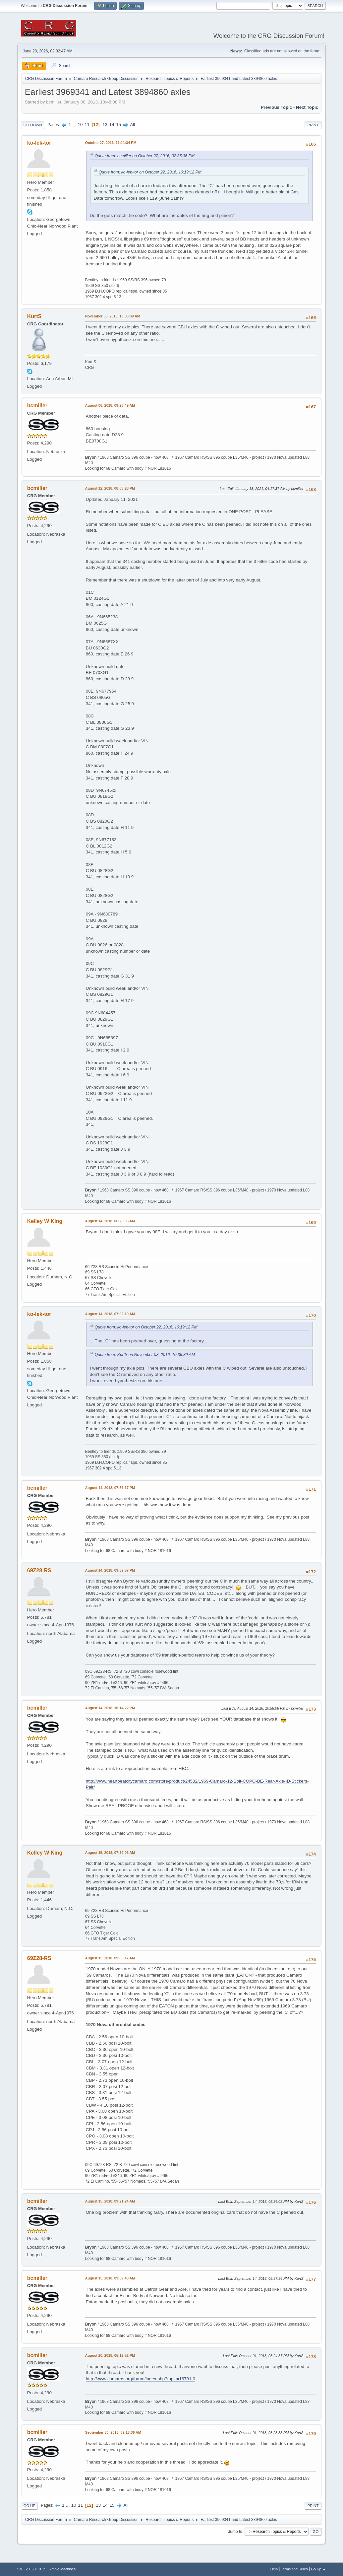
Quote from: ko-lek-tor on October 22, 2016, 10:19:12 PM (150, 172)
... (75, 124)
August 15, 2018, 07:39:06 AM (110, 1853)
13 (104, 124)
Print (313, 125)
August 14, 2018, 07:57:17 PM (110, 1488)
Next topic (307, 107)
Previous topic (276, 107)
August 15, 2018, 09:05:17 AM (110, 1958)
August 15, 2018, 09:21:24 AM (110, 2201)
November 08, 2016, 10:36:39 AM (112, 316)
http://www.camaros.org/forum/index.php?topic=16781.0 (140, 2378)
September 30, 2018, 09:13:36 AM (113, 2432)
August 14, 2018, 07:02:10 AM (110, 1314)
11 (87, 124)
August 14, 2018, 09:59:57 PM (110, 1570)
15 (118, 124)
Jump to (235, 2531)
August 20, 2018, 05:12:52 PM (110, 2355)
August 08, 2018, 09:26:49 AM (110, 405)
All (132, 124)
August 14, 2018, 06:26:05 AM (110, 1221)
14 (111, 124)
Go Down (33, 125)
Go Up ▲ (318, 2569)
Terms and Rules (294, 2569)
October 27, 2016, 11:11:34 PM (111, 143)
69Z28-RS (39, 1570)
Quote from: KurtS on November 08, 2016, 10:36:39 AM (145, 1354)
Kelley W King (45, 1221)
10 (80, 124)
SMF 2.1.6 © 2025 (31, 2569)
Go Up (29, 2506)
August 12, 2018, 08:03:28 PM (110, 488)
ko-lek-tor (39, 143)
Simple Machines (62, 2569)
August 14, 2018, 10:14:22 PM (110, 1708)
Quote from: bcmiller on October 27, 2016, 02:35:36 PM (145, 156)
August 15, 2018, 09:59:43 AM (110, 2278)
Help (274, 2569)
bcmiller (37, 405)
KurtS (34, 316)
